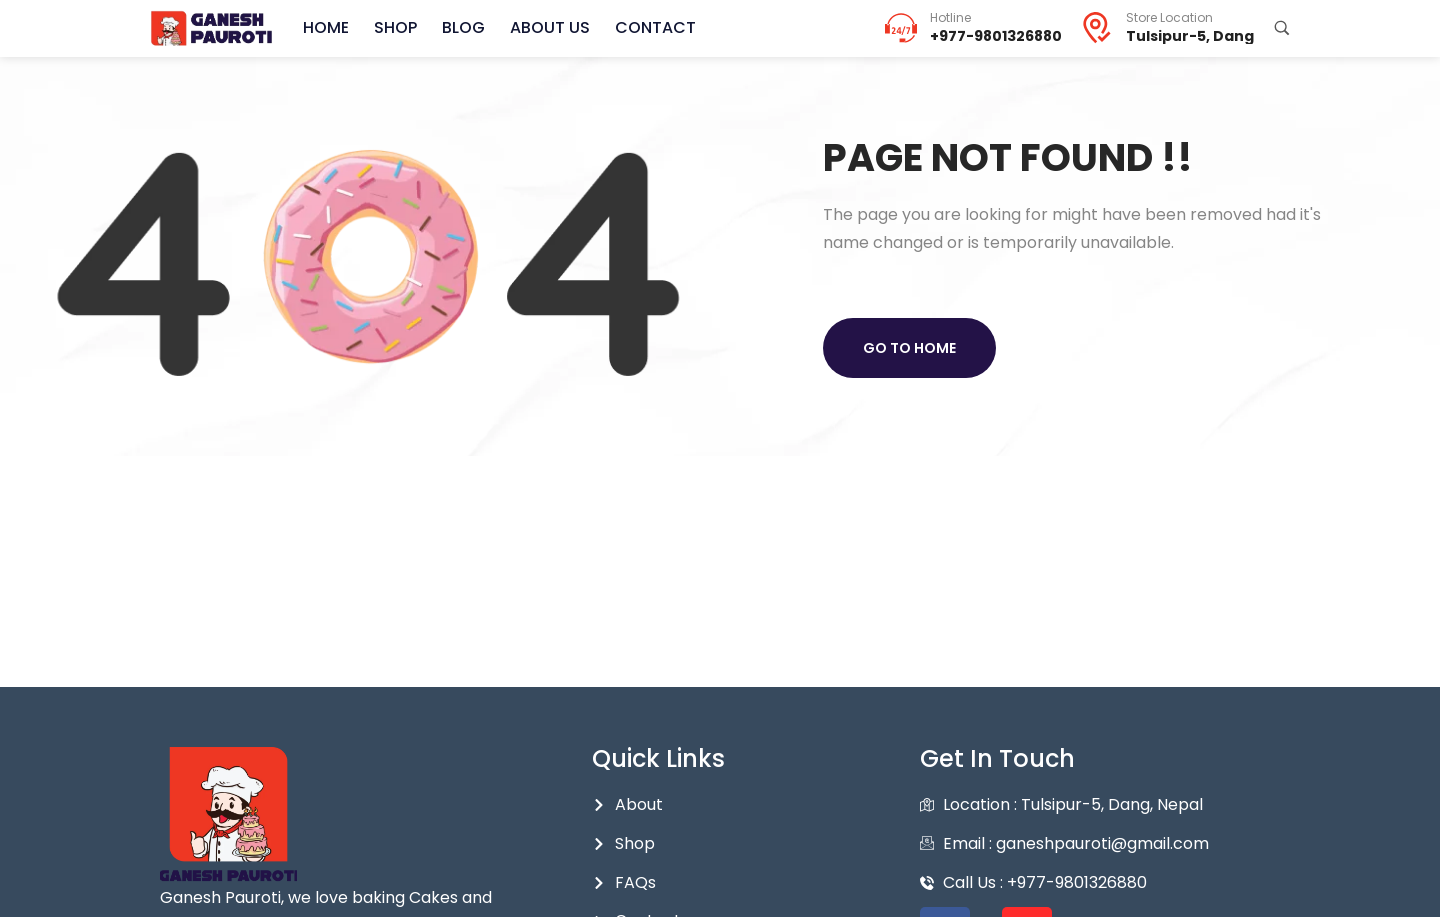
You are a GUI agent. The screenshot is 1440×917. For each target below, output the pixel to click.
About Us (550, 27)
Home (326, 27)
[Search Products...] (1282, 28)
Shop (395, 27)
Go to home (909, 348)
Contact (655, 27)
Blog (463, 27)
